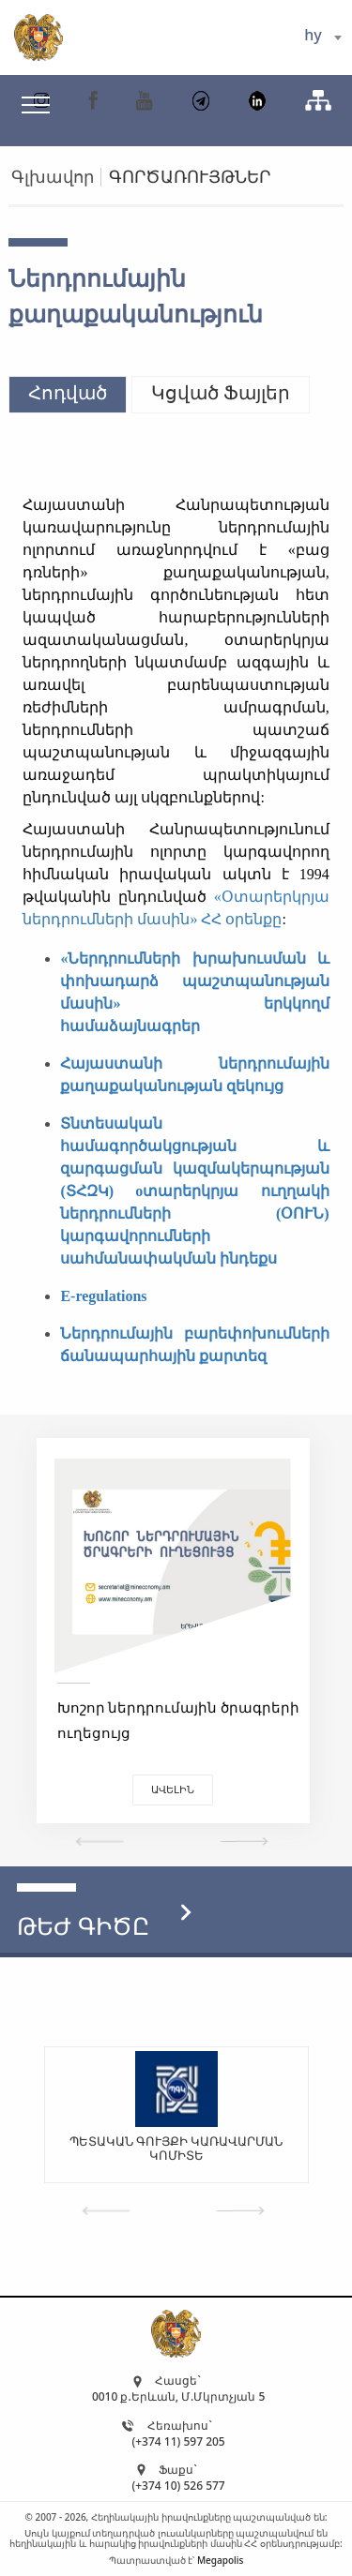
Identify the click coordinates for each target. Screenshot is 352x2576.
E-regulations (103, 1296)
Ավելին (172, 1789)
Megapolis (220, 2560)
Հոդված (67, 392)
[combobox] (322, 37)
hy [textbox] (312, 34)
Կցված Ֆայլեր (220, 392)
